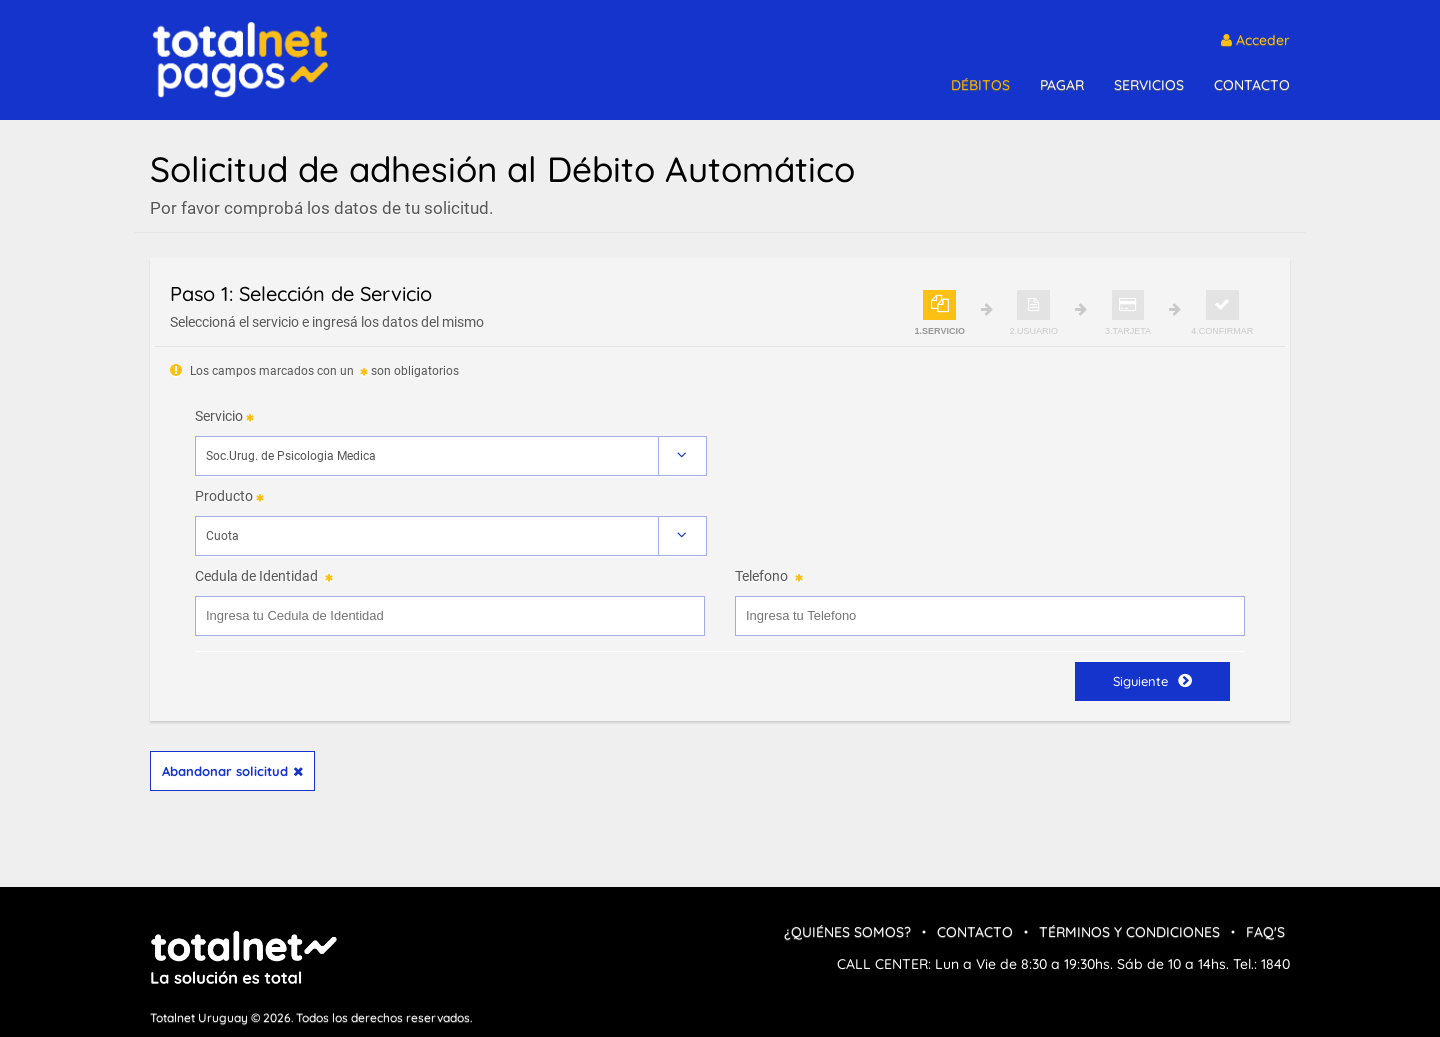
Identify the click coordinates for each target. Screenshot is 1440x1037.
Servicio (219, 416)
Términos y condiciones (1129, 932)
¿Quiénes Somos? (847, 932)
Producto (224, 496)
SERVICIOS (1149, 85)
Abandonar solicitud (232, 771)
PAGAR (1062, 85)
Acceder (1255, 40)
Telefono (761, 576)
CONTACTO (1252, 85)
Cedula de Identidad (256, 576)
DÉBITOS (980, 85)
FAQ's (1265, 932)
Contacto (975, 932)
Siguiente (1152, 680)
